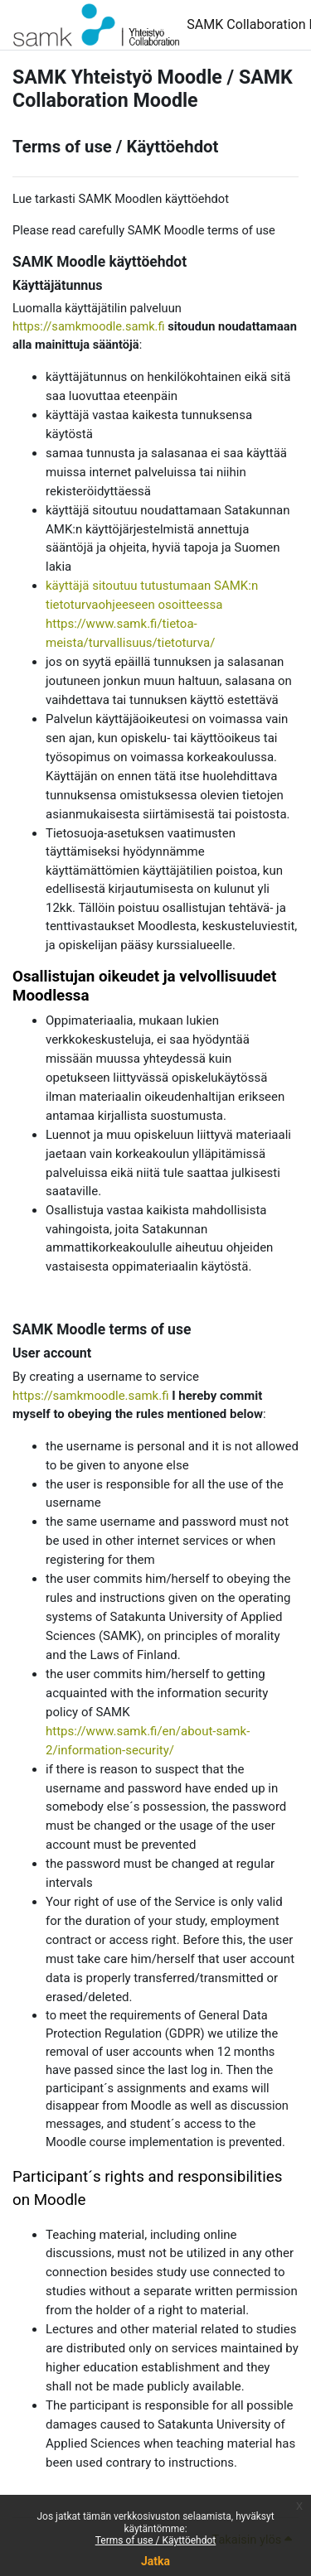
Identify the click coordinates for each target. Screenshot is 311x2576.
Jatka (155, 2561)
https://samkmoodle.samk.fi (88, 326)
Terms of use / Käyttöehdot (155, 2540)
